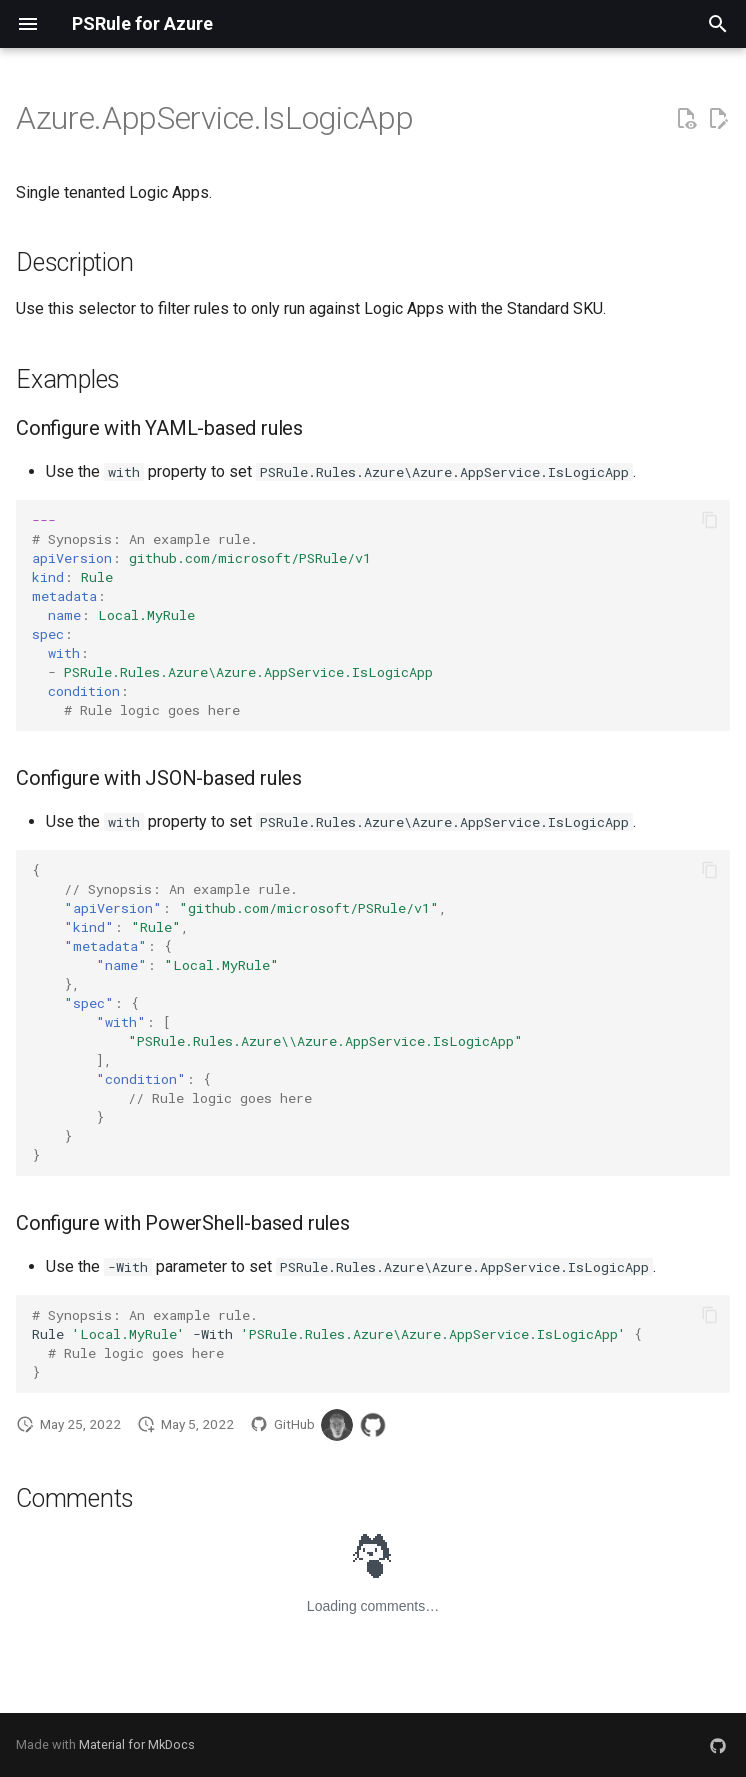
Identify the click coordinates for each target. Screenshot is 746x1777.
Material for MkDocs (137, 1744)
